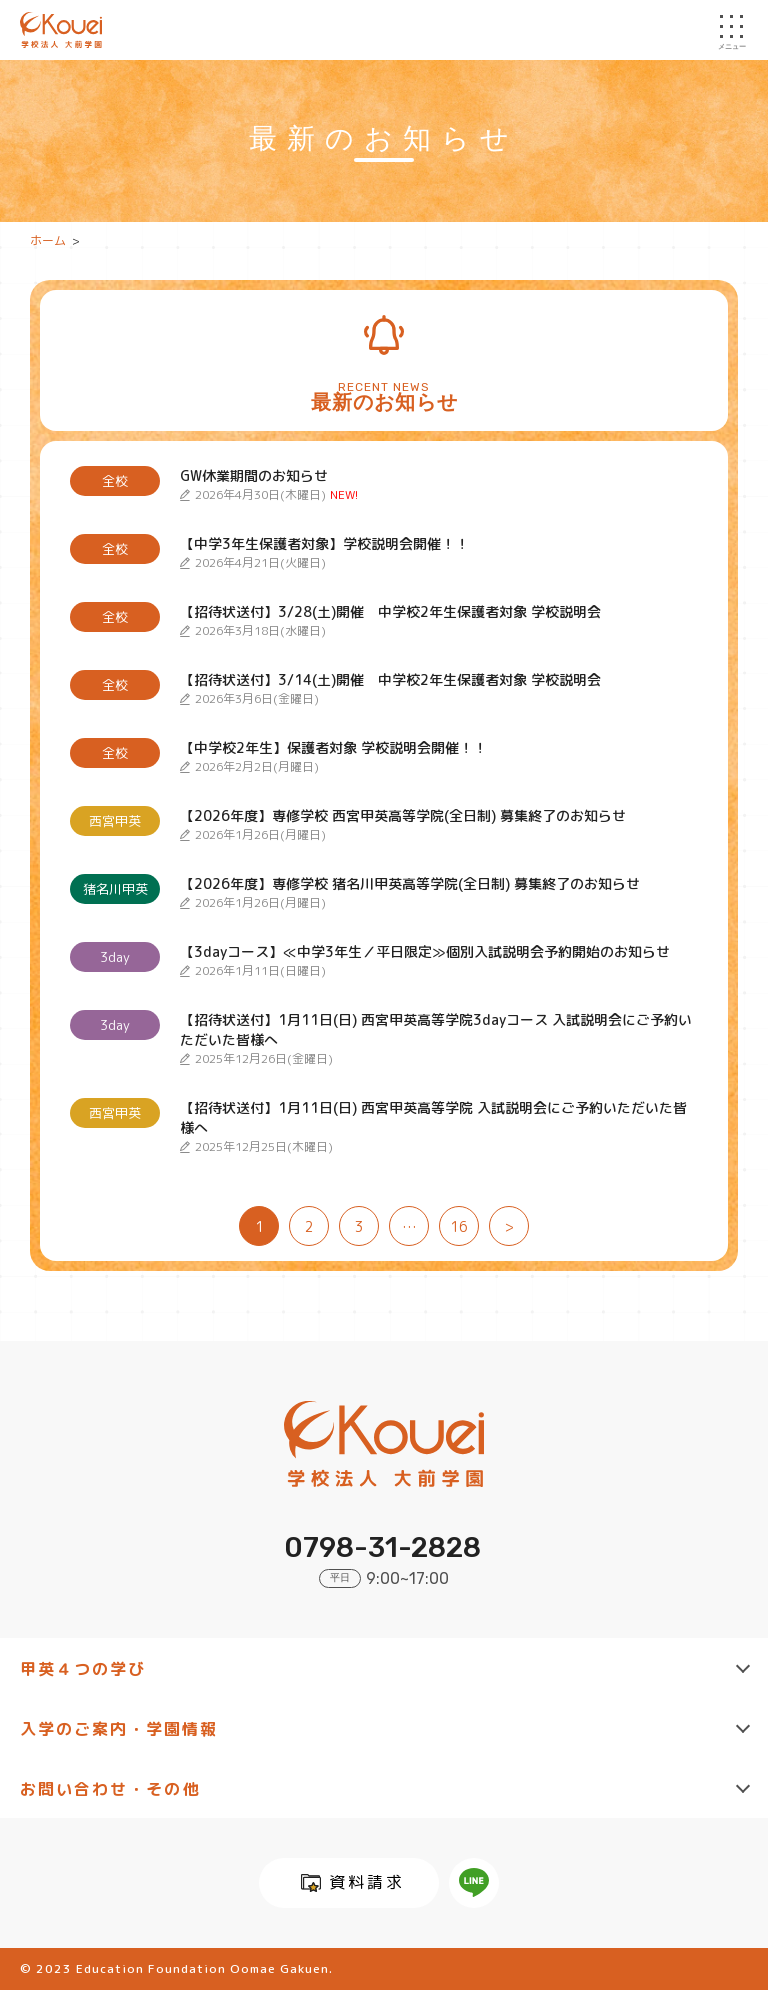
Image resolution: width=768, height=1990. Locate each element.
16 (459, 1226)
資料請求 (367, 1882)
